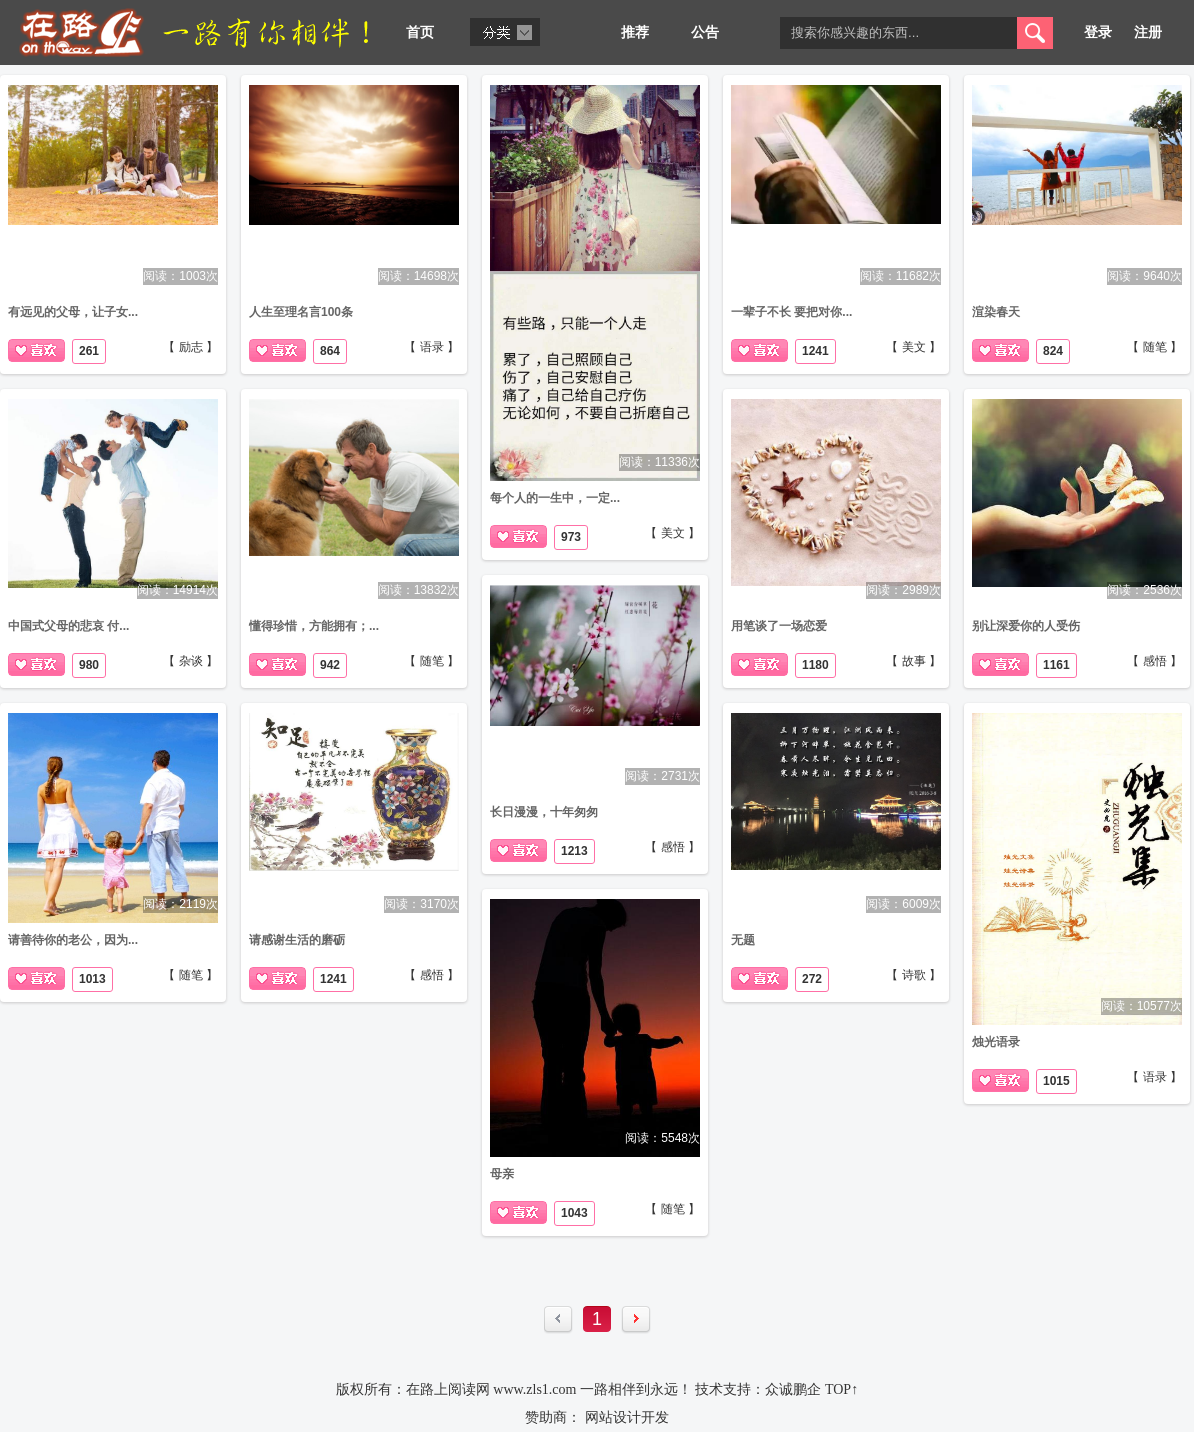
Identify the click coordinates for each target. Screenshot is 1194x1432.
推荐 (635, 32)
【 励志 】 (190, 347)
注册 (1148, 32)
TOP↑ (841, 1389)
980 (89, 665)
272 (812, 979)
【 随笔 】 (1154, 347)
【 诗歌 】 (913, 975)
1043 (574, 1213)
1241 (815, 351)
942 (330, 665)
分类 (505, 32)
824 (1053, 351)
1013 (92, 979)
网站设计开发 (627, 1417)
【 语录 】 (431, 347)
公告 (705, 32)
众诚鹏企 (793, 1389)
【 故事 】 (913, 661)
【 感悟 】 (1154, 661)
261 (89, 351)
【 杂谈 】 (190, 661)
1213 (574, 851)
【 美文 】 (672, 533)
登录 (1098, 32)
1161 (1056, 665)
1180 (815, 665)
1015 (1056, 1081)
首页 (420, 32)
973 (571, 537)
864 (330, 351)
